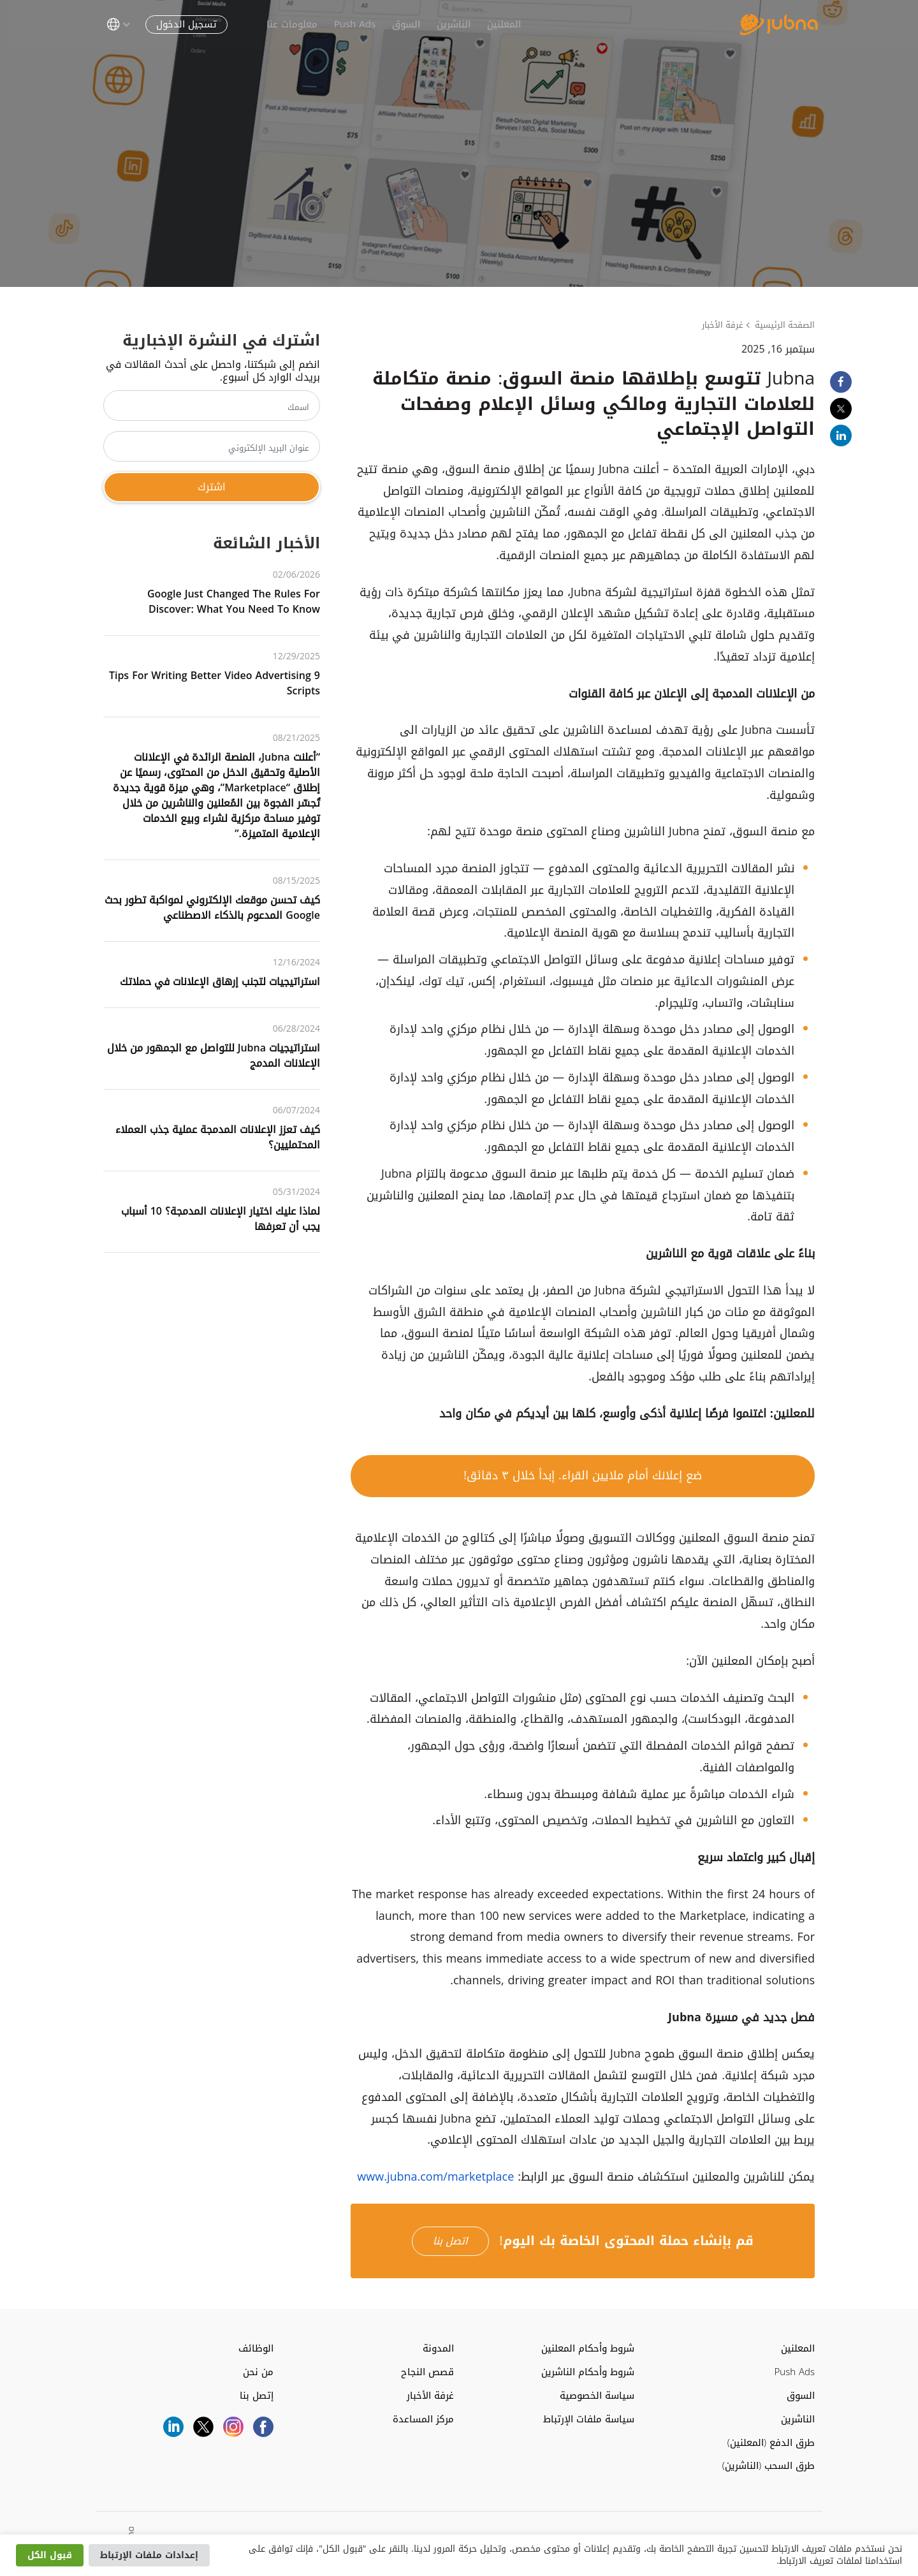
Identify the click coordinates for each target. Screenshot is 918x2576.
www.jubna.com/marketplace (435, 2177)
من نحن (258, 2372)
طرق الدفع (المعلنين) (771, 2443)
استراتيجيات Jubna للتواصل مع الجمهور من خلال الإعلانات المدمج (213, 1055)
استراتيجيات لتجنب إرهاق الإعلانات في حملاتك (220, 982)
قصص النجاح (427, 2372)
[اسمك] (211, 405)
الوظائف (255, 2348)
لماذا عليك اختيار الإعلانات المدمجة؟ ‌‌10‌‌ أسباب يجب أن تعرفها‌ (220, 1218)
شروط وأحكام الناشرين (587, 2372)
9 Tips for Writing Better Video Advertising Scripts (214, 683)
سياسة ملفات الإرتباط (588, 2419)
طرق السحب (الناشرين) (768, 2466)
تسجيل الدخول (182, 24)
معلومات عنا (288, 24)
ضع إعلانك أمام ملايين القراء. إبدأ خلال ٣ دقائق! (582, 1475)
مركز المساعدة (423, 2419)
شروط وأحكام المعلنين (587, 2348)
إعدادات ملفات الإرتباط (149, 2555)
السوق (402, 24)
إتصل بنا (256, 2395)
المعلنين (500, 24)
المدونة (438, 2348)
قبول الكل (49, 2555)
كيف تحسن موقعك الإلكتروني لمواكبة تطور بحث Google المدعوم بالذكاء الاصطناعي (212, 907)
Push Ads (351, 24)
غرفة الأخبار (722, 325)
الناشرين (450, 24)
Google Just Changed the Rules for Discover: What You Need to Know (233, 601)
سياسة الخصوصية (597, 2395)
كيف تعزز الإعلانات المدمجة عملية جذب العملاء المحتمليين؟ (217, 1137)
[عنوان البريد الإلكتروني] (211, 446)
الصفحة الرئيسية (785, 325)
